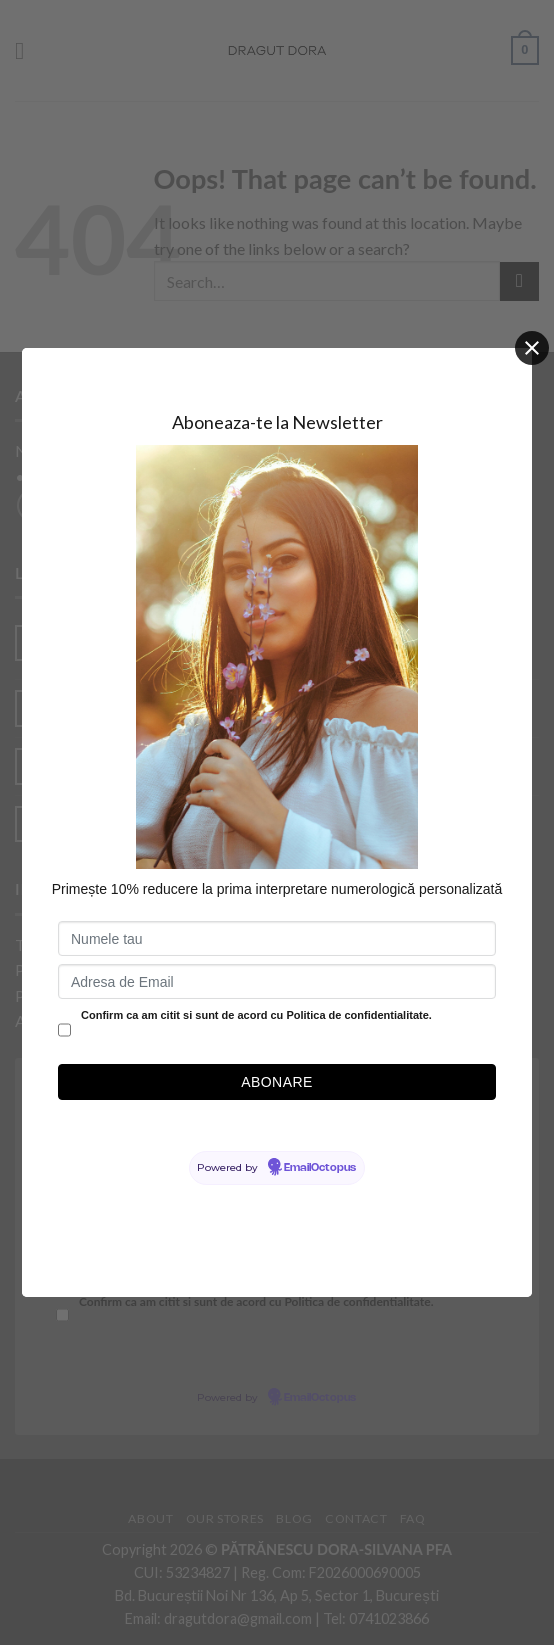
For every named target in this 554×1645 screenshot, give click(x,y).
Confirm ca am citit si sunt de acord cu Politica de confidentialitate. (256, 1015)
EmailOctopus (320, 1168)
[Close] (532, 348)
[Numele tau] (277, 938)
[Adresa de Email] (277, 981)
